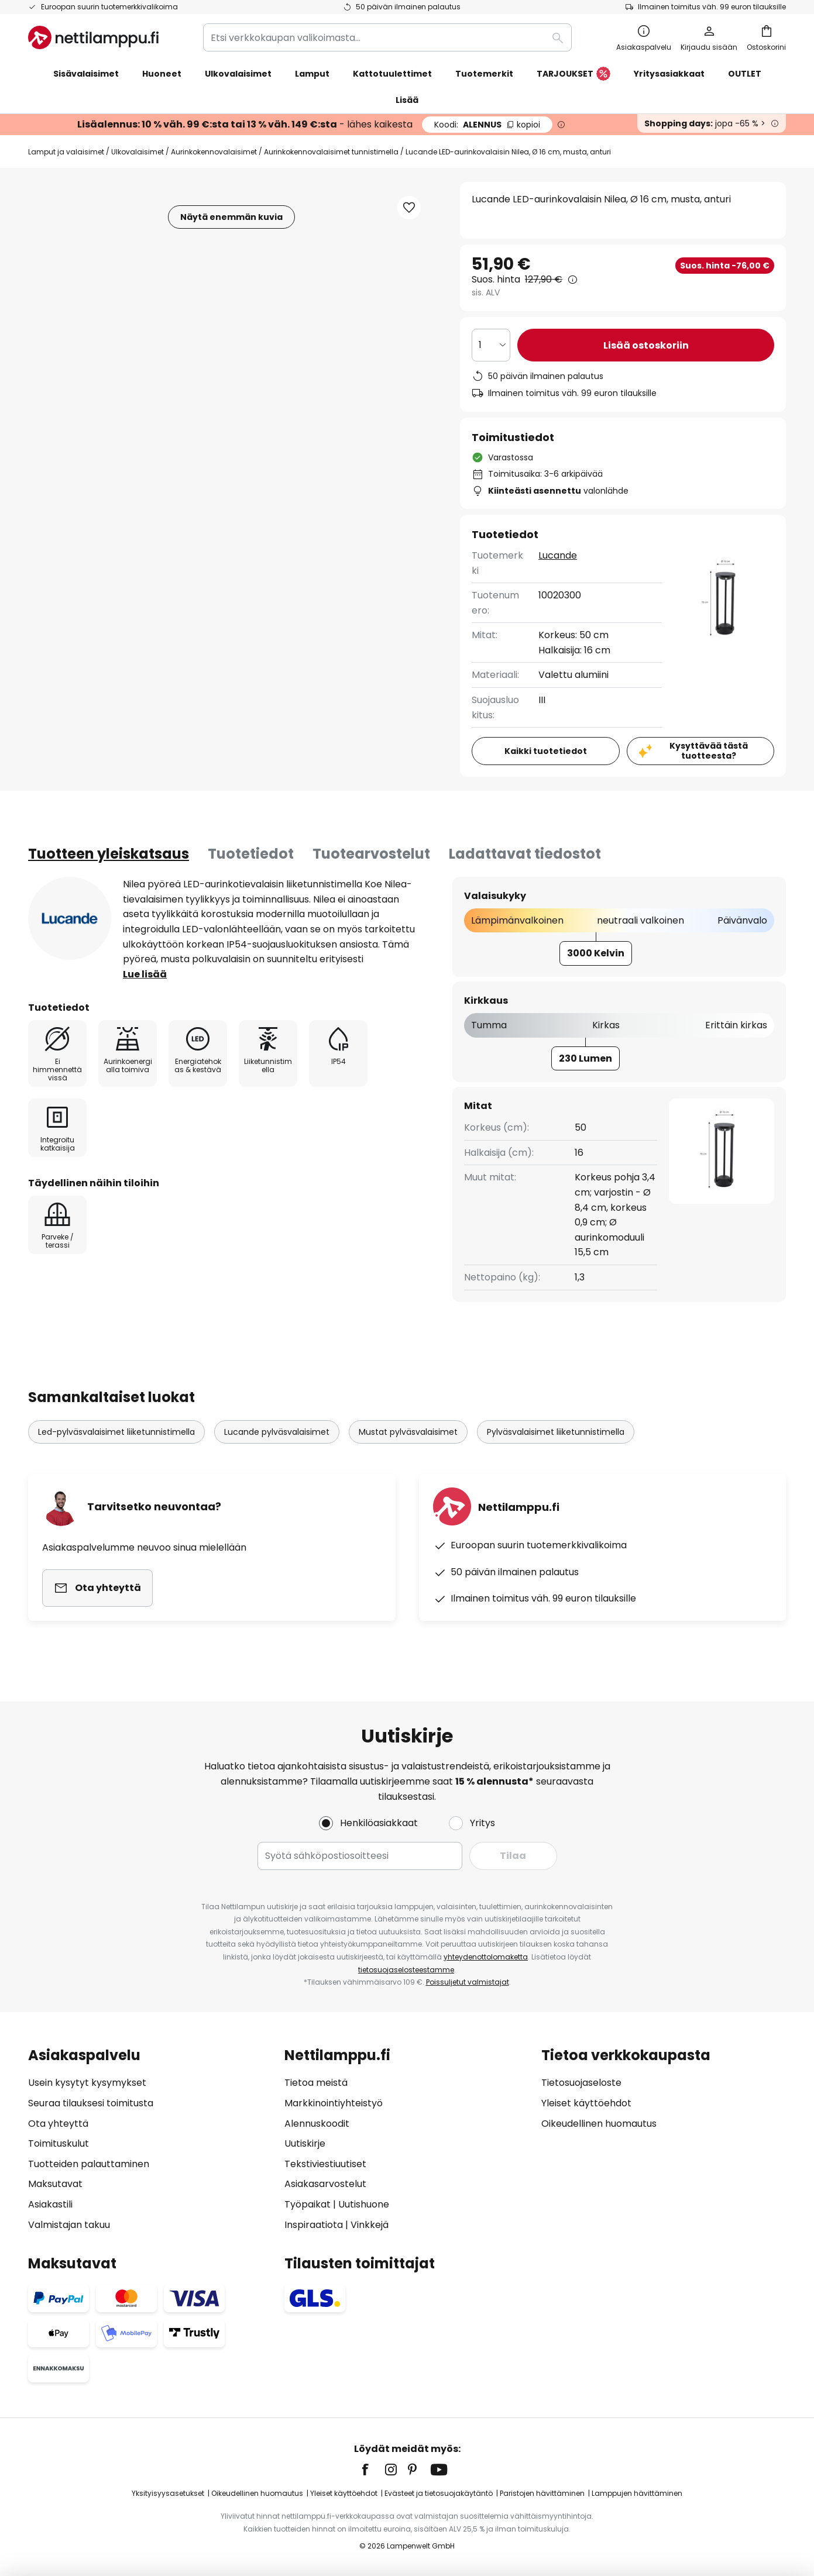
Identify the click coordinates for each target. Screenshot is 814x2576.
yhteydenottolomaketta (486, 1957)
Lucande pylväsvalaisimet (276, 1432)
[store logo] (93, 37)
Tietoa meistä (316, 2082)
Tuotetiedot (251, 853)
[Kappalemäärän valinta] (491, 345)
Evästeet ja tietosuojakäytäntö (438, 2493)
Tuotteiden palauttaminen (88, 2164)
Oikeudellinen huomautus (599, 2123)
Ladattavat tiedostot (525, 853)
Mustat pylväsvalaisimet (408, 1432)
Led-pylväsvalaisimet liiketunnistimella (116, 1432)
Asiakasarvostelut (325, 2184)
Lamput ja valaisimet (66, 152)
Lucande (557, 555)
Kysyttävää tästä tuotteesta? (708, 751)
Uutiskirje (304, 2143)
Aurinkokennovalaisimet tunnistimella (331, 152)
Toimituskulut (58, 2143)
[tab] (108, 854)
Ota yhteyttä (58, 2123)
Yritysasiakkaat (669, 74)
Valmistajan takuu (69, 2224)
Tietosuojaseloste (581, 2082)
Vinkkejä (370, 2224)
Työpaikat (307, 2204)
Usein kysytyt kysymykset (87, 2082)
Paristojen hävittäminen (542, 2493)
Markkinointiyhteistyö (333, 2103)
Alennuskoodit (316, 2123)
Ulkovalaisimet (137, 152)
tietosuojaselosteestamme (406, 1970)
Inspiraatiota (313, 2224)
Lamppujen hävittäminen (637, 2493)
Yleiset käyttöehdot (586, 2103)
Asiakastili (50, 2204)
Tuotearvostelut (371, 853)
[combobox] (387, 37)
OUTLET (744, 74)
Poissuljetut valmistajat (467, 1982)
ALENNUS (487, 124)
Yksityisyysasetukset (168, 2493)
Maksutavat (55, 2184)
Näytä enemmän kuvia (231, 217)
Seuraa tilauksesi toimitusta (90, 2103)
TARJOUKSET (573, 74)
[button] (409, 207)
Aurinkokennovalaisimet (214, 152)
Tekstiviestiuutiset (325, 2164)
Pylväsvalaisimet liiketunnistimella (555, 1432)
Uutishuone (363, 2204)
